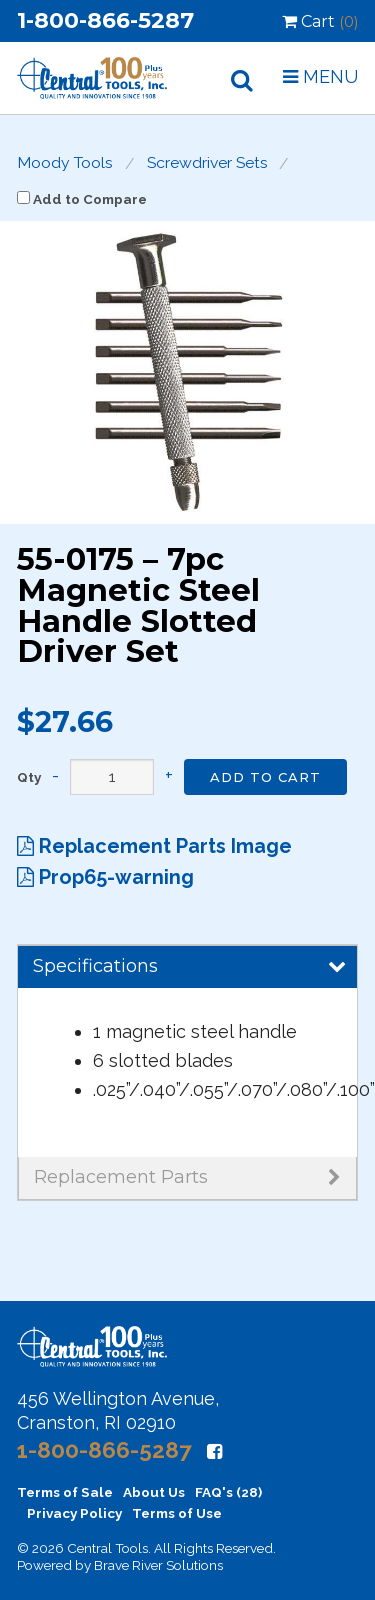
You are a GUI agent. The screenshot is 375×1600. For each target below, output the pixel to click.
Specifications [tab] (189, 966)
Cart (320, 21)
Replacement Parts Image (154, 846)
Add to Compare (82, 199)
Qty (29, 778)
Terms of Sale (65, 1492)
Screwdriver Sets (207, 163)
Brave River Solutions (158, 1565)
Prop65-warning (105, 877)
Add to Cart (265, 777)
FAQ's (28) (228, 1492)
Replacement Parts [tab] (187, 1177)
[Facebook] (214, 1451)
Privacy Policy (74, 1513)
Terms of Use (177, 1513)
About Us (154, 1492)
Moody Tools (65, 163)
